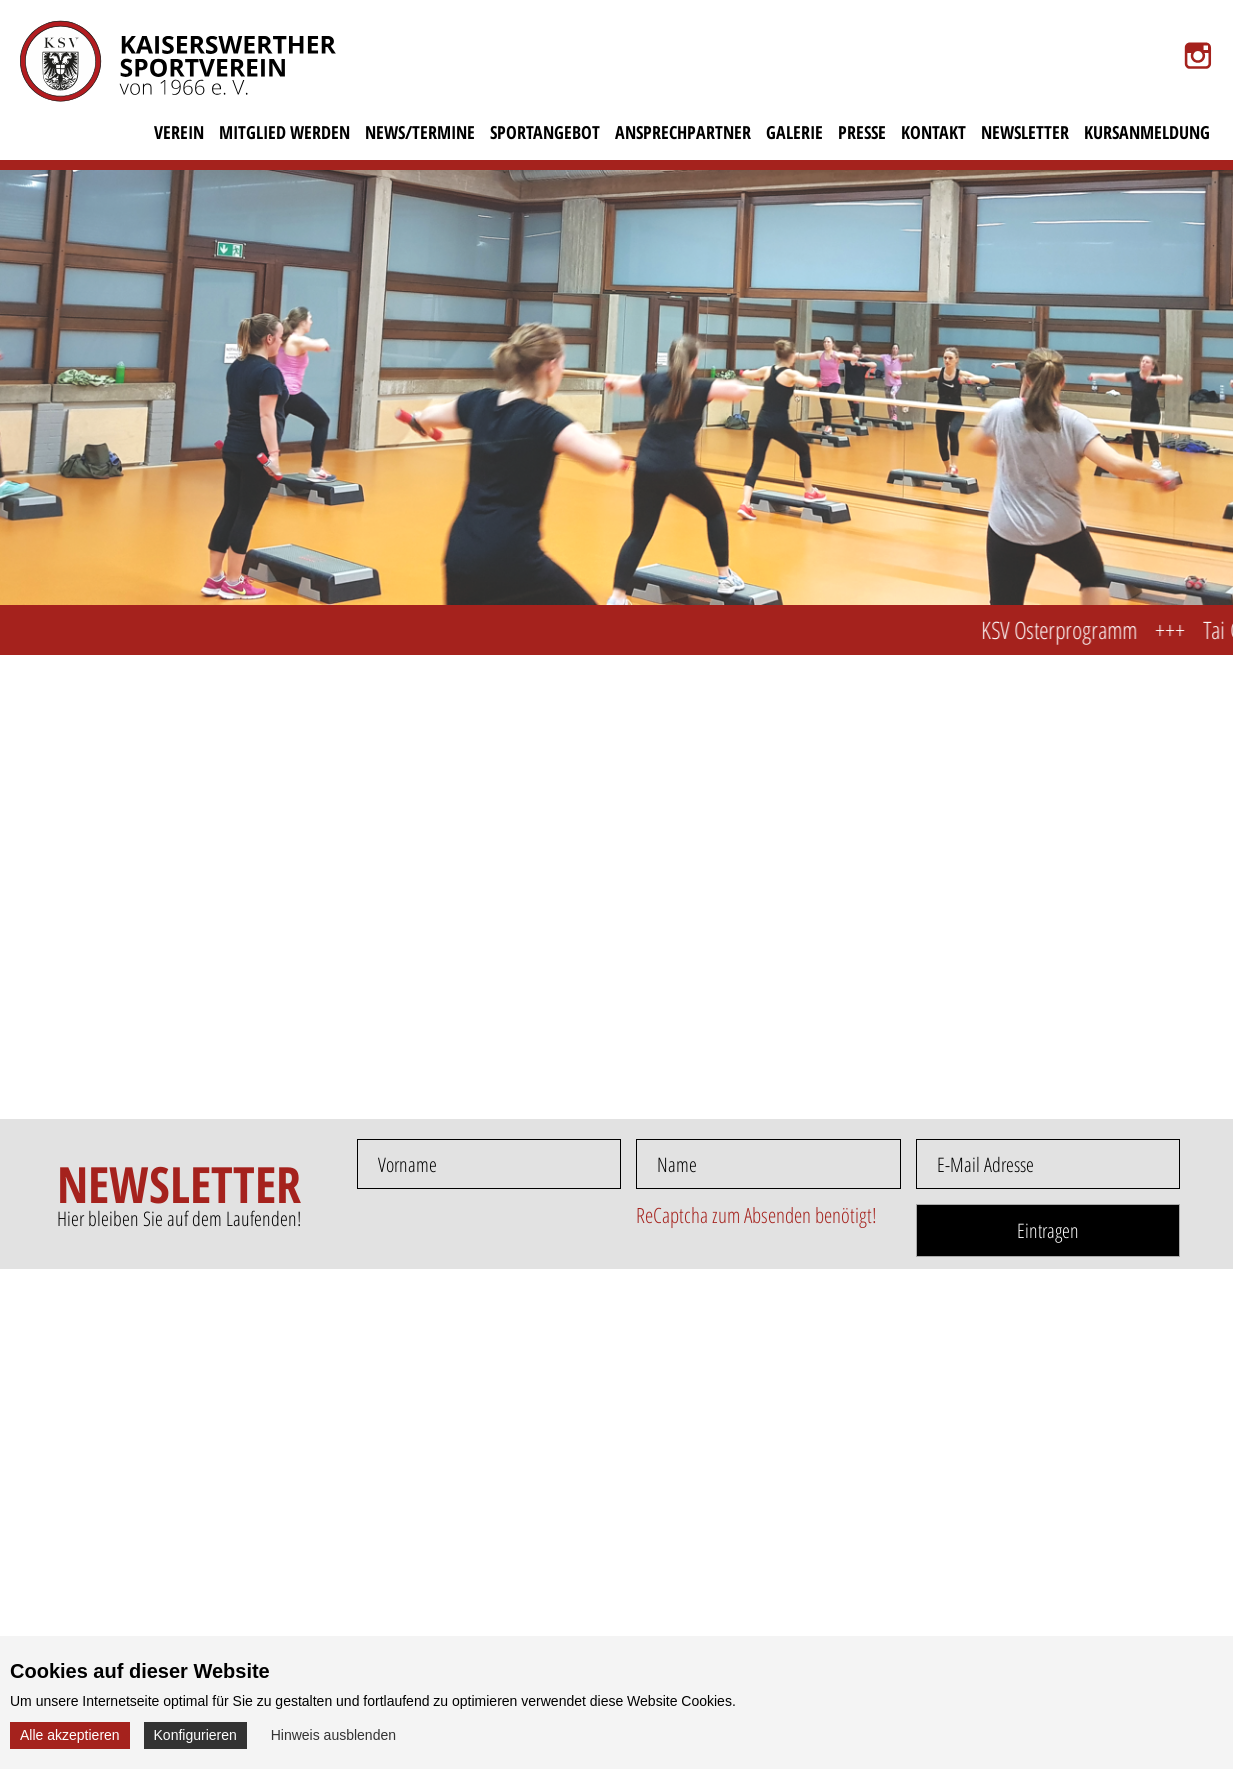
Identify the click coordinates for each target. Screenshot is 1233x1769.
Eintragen (1048, 1230)
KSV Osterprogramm (1072, 629)
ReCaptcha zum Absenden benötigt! (756, 1215)
